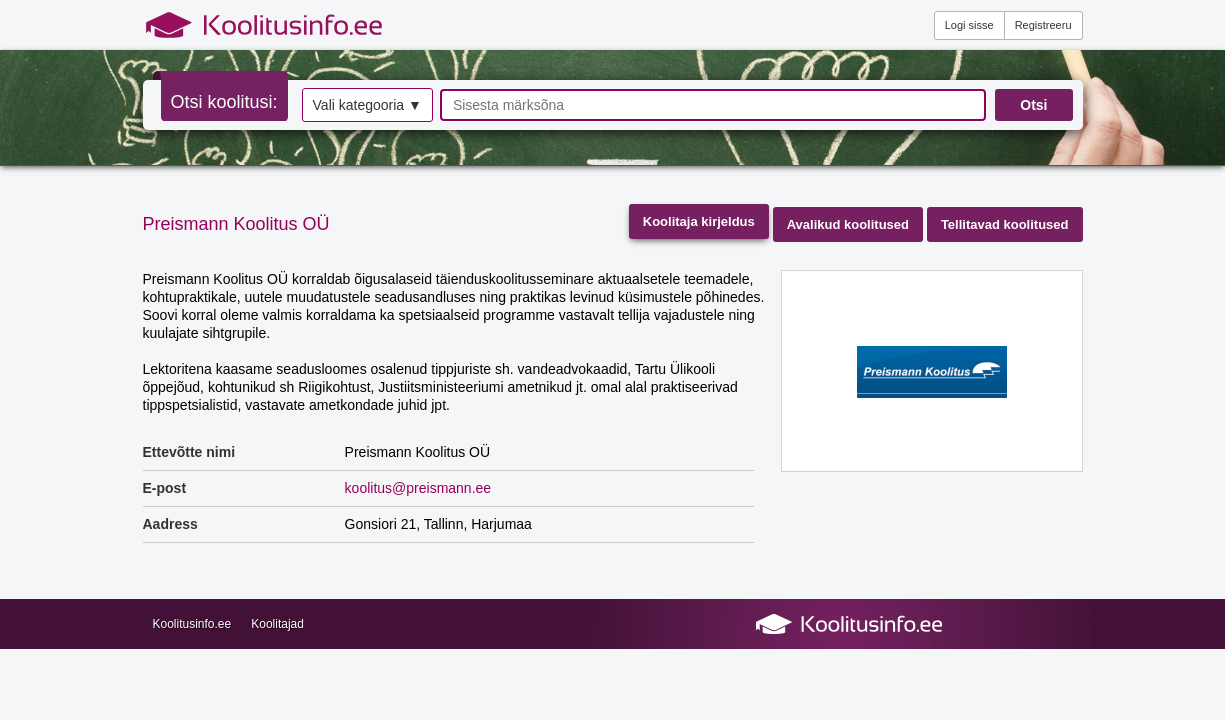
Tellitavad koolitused (1005, 224)
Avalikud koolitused (848, 224)
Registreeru (1043, 25)
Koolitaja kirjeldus (699, 221)
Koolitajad (277, 624)
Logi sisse (969, 25)
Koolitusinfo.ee (192, 624)
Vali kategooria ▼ (367, 105)
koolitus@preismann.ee (418, 488)
